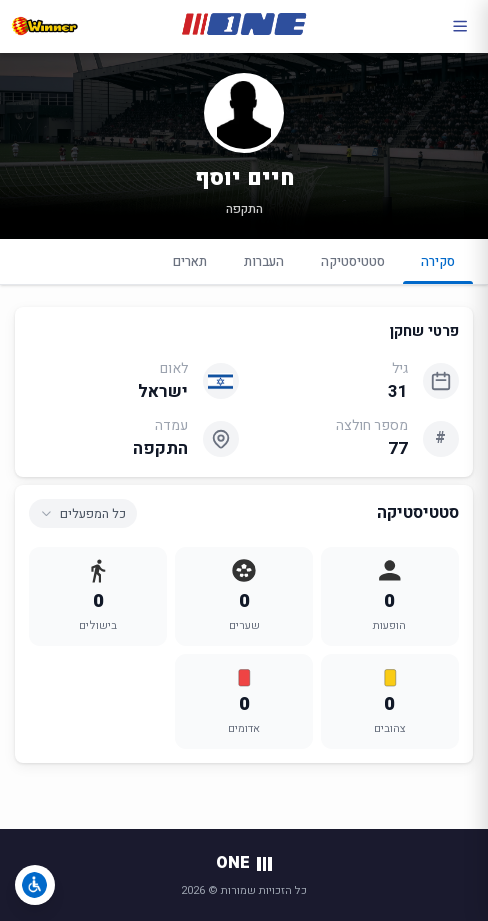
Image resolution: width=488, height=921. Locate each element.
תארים (190, 261)
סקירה (438, 268)
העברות (264, 261)
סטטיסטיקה (353, 261)
